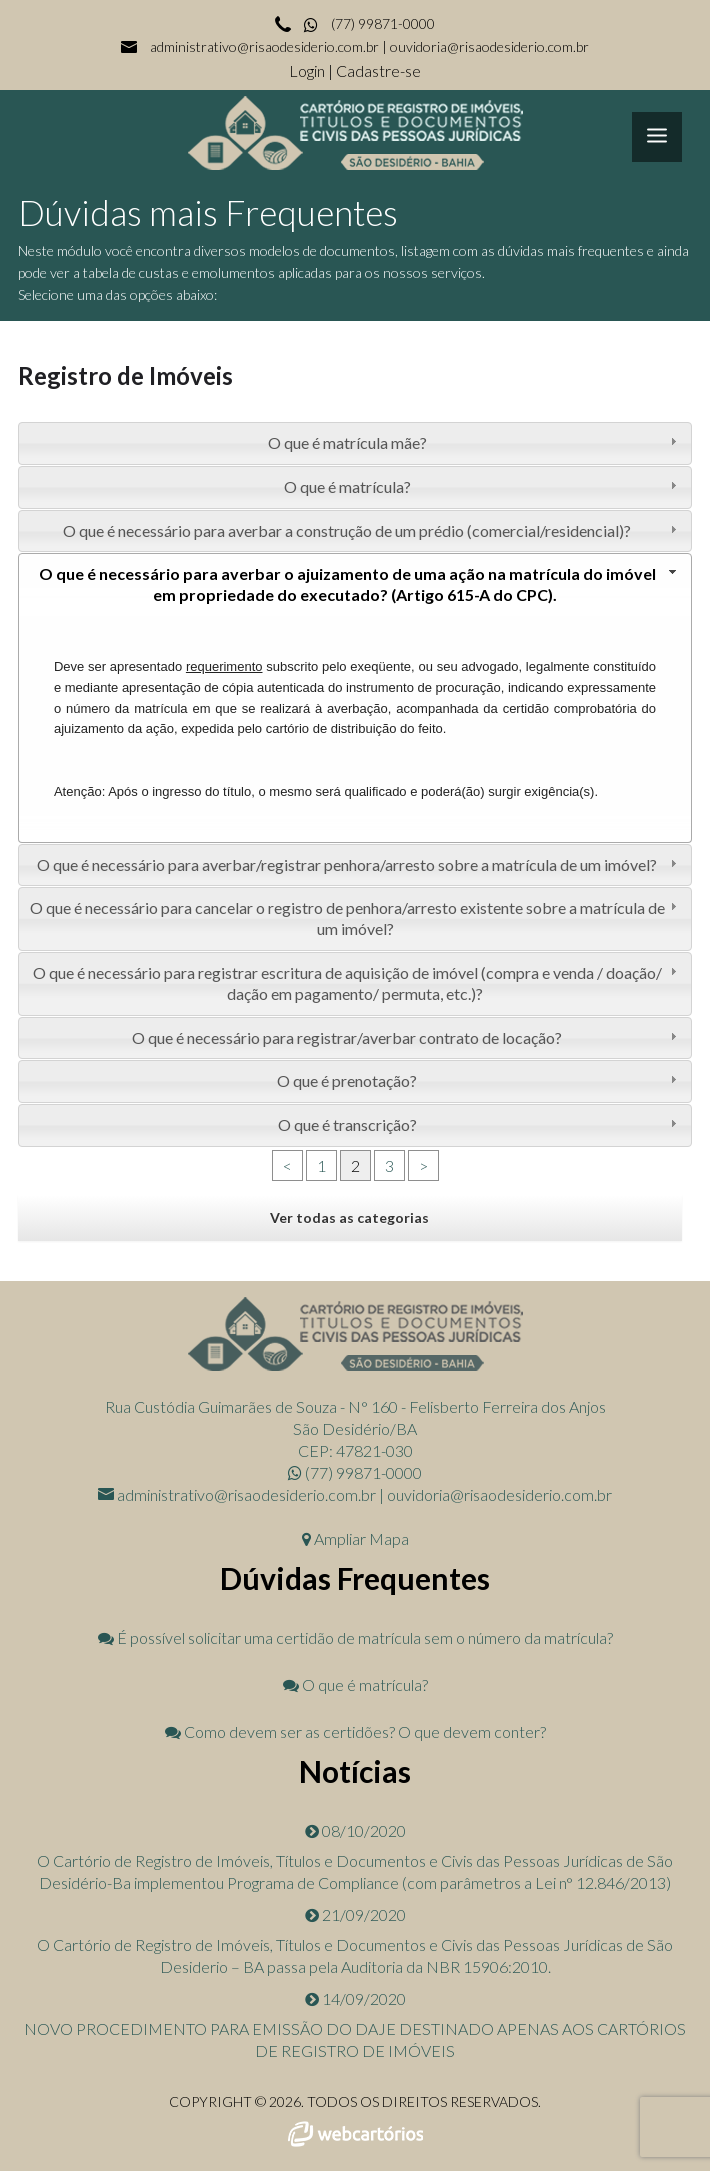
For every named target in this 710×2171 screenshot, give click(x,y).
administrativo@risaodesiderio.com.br (264, 46)
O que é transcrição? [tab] (480, 1124)
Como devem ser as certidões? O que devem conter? (355, 1731)
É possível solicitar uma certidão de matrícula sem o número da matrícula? (355, 1637)
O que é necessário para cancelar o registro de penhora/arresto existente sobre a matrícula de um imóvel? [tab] (356, 918)
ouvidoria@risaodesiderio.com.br (489, 46)
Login (308, 70)
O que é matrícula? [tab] (483, 486)
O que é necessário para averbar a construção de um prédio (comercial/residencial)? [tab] (372, 530)
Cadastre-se (378, 70)
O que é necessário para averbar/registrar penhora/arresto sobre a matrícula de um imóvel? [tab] (359, 864)
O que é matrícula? (355, 1684)
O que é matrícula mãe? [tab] (475, 442)
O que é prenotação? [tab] (479, 1080)
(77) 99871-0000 (368, 23)
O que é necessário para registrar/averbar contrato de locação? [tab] (406, 1037)
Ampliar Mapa (355, 1538)
